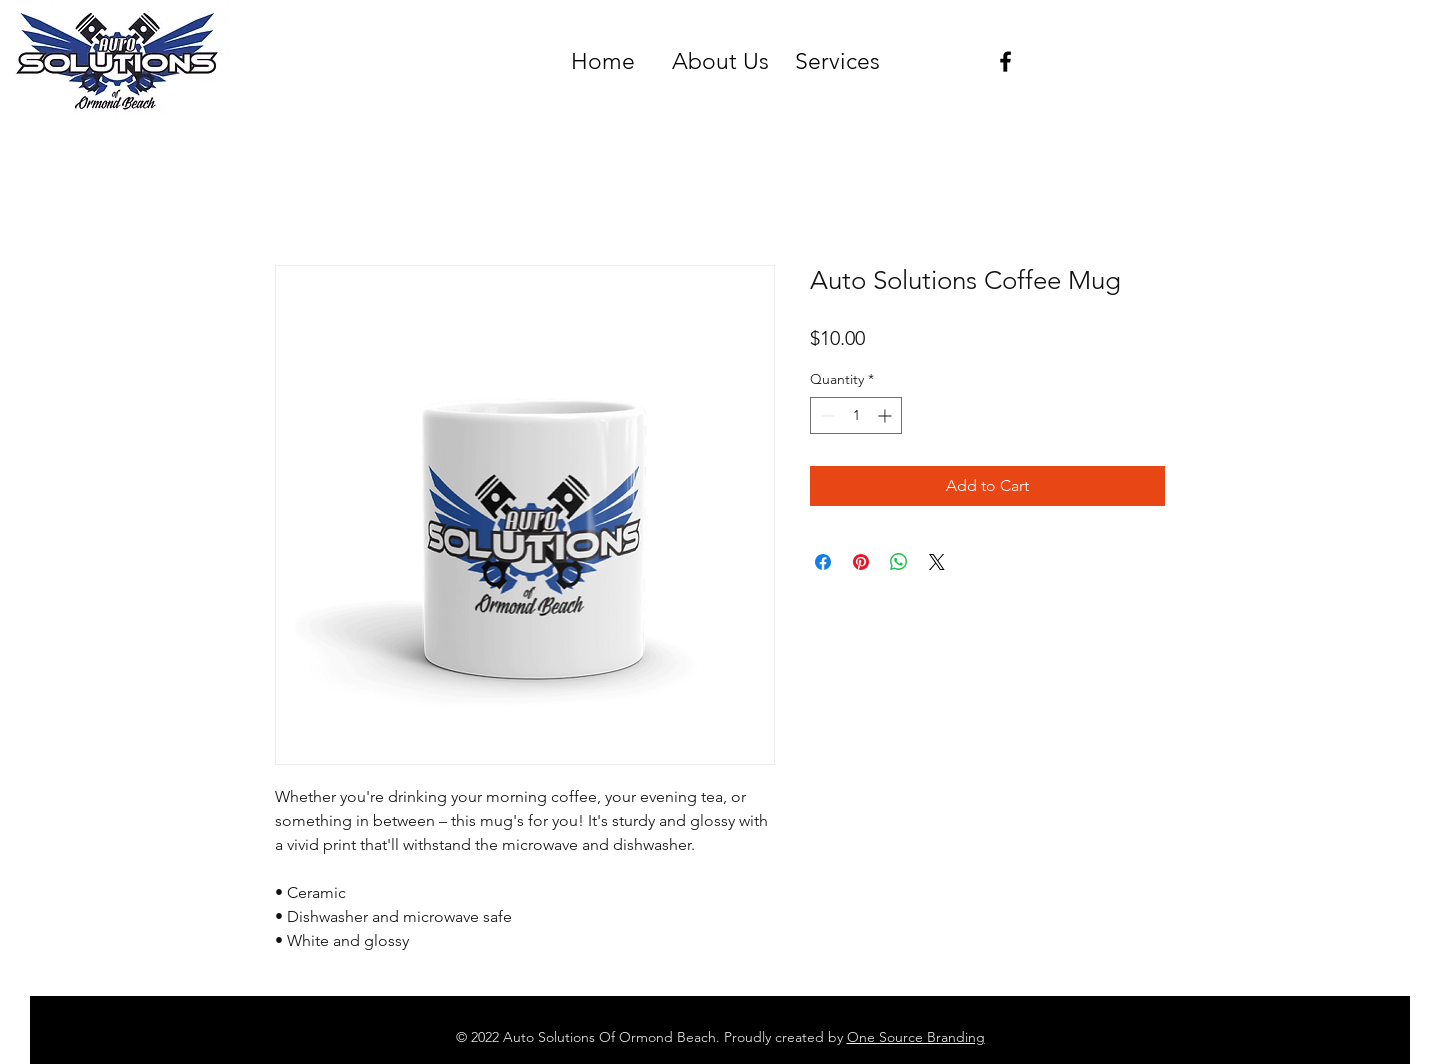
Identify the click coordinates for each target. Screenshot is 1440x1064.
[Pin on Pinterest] (861, 562)
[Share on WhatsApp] (899, 562)
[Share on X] (937, 562)
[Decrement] (825, 415)
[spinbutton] (856, 415)
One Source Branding (916, 1037)
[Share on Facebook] (823, 562)
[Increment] (886, 415)
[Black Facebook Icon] (1005, 61)
